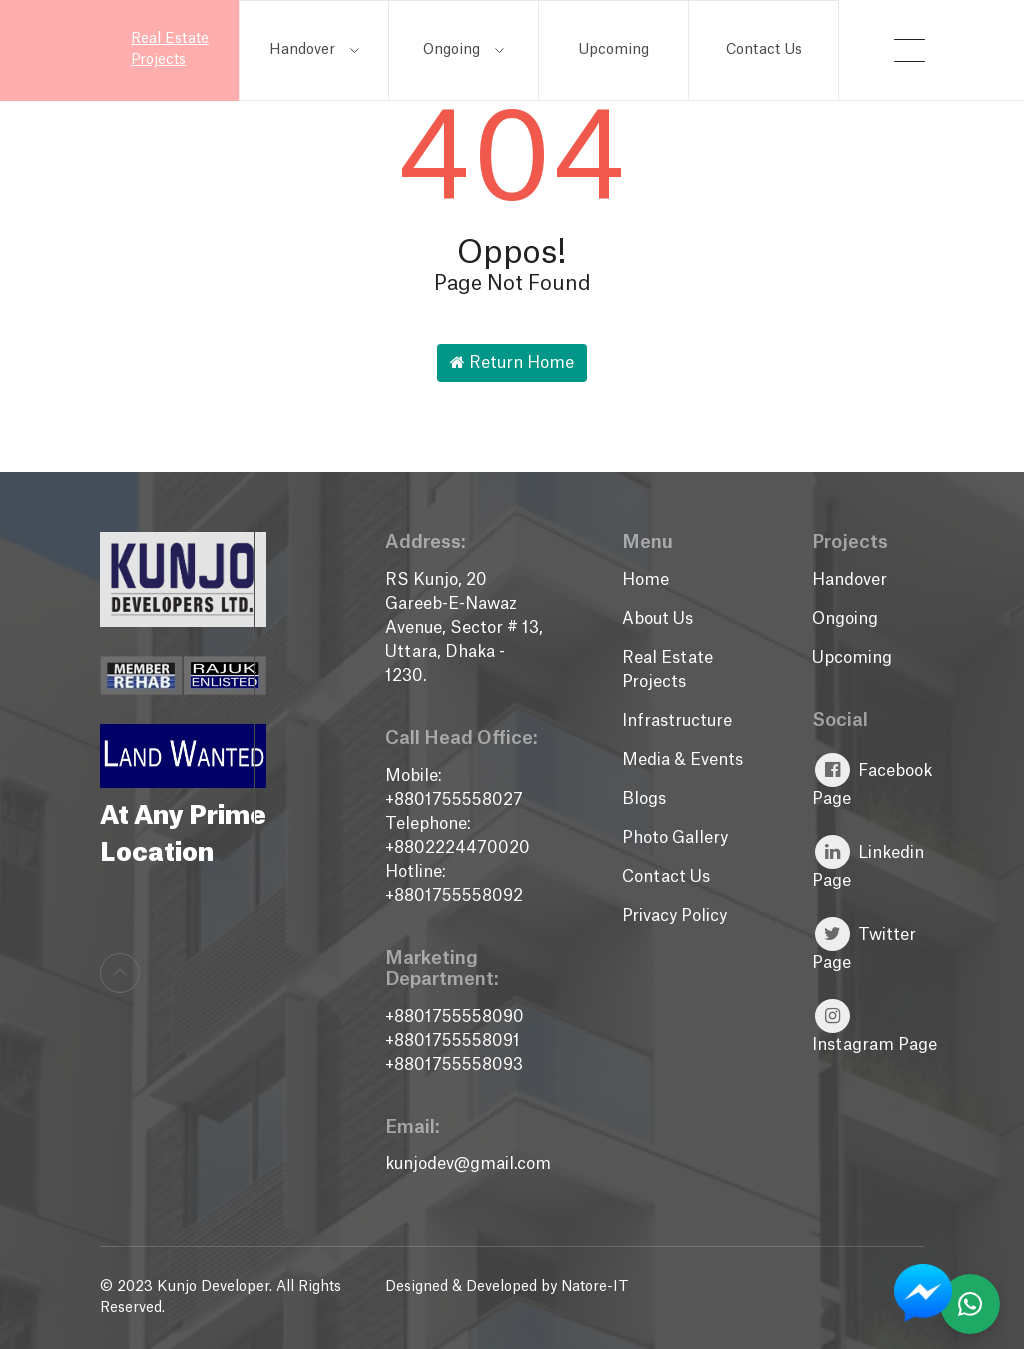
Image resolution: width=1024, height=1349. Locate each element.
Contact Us (764, 50)
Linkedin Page (868, 862)
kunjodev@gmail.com (468, 1164)
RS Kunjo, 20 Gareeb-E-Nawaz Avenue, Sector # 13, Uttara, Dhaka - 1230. (464, 628)
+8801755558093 (454, 1065)
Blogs (644, 799)
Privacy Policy (674, 916)
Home (645, 580)
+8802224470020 (457, 848)
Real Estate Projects (170, 49)
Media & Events (682, 760)
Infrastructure (677, 721)
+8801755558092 (454, 896)
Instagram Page (874, 1026)
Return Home (512, 362)
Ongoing (463, 50)
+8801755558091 (452, 1041)
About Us (657, 619)
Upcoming (613, 50)
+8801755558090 (454, 1017)
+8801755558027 (454, 800)
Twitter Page (864, 944)
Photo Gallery (675, 838)
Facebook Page (872, 780)
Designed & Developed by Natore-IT (507, 1287)
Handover (314, 50)
